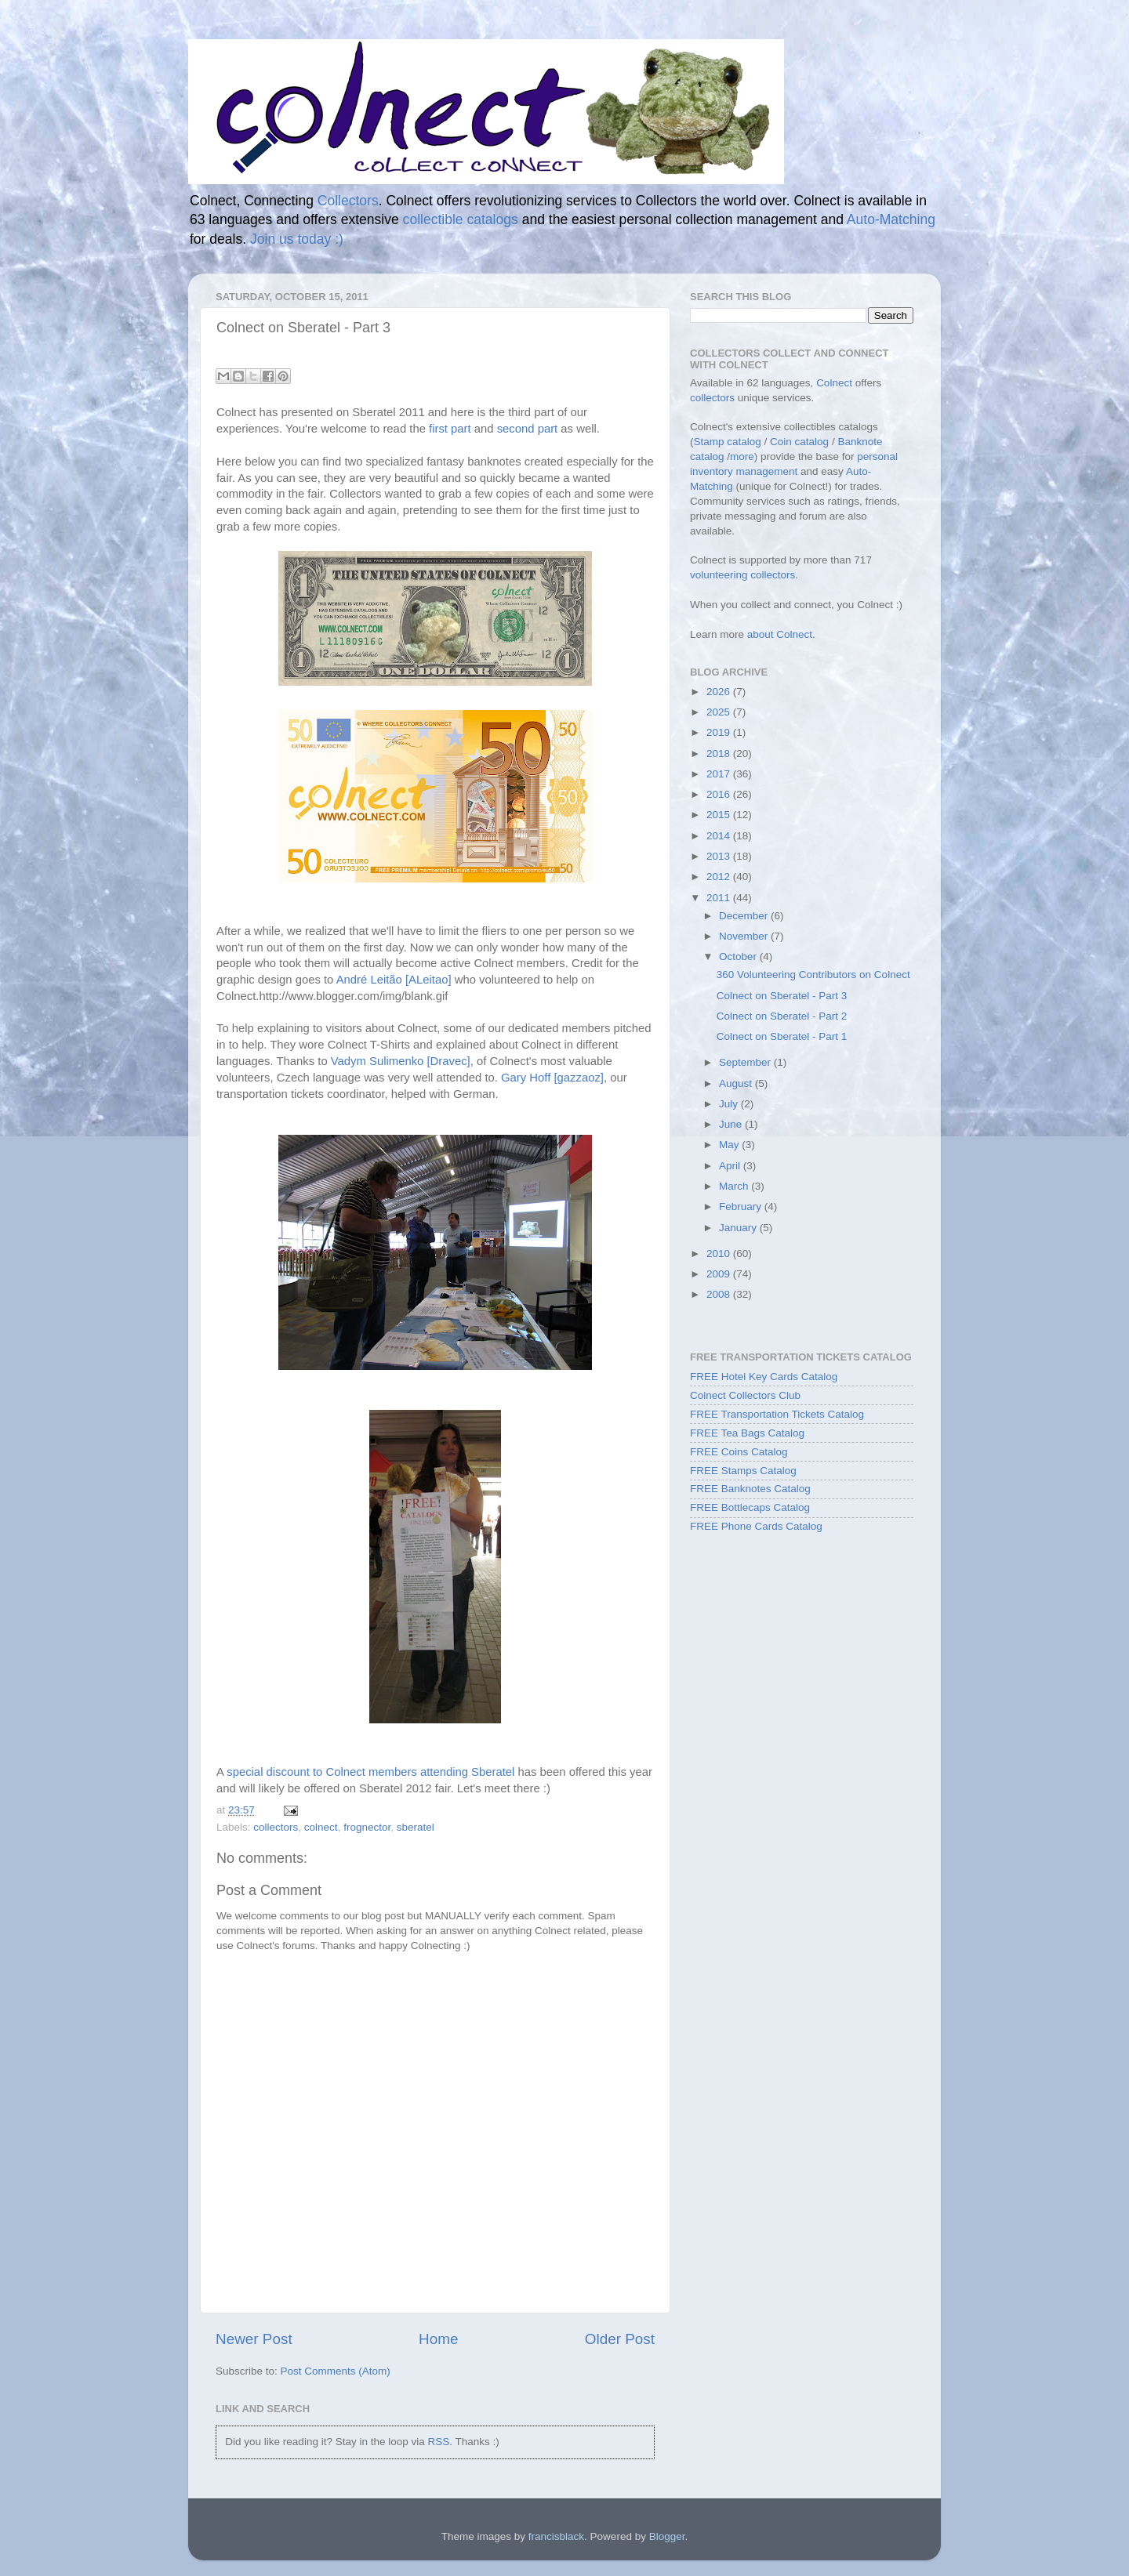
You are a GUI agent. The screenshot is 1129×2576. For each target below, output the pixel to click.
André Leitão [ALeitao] (394, 979)
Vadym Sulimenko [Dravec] (400, 1061)
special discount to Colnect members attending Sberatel (370, 1772)
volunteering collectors (742, 575)
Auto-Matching (891, 219)
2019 (719, 732)
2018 (719, 753)
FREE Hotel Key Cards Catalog (763, 1376)
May (730, 1144)
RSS (438, 2441)
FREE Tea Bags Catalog (747, 1433)
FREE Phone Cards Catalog (756, 1526)
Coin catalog (799, 441)
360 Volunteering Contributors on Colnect (813, 974)
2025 (719, 712)
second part (527, 428)
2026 (719, 691)
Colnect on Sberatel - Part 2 (782, 1016)
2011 (719, 898)
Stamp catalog (727, 441)
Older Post (620, 2339)
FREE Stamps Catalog (743, 1470)
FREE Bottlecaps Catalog (750, 1507)
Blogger (667, 2536)
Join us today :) (296, 239)
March (735, 1186)
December (745, 916)
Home (438, 2339)
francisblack (556, 2536)
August (737, 1083)
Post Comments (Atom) (335, 2371)
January (739, 1228)
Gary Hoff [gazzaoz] (552, 1077)
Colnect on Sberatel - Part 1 (782, 1036)
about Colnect (779, 634)
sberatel (415, 1827)
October (739, 956)
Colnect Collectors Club (745, 1395)
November (745, 936)
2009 (719, 1274)
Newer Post (254, 2339)
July (730, 1104)
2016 (719, 794)
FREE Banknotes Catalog (750, 1489)
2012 (719, 876)
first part (450, 428)
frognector (366, 1827)
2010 (719, 1253)
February (741, 1206)
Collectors (348, 200)
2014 (719, 836)
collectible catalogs (460, 219)
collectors (275, 1827)
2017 (719, 774)
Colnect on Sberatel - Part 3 (782, 996)
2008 (719, 1294)
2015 (719, 815)
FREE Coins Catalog (739, 1452)
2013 (719, 856)
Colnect (834, 383)
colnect (321, 1827)
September (746, 1062)
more (742, 456)
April (731, 1166)
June (732, 1124)
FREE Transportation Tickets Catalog (777, 1414)
